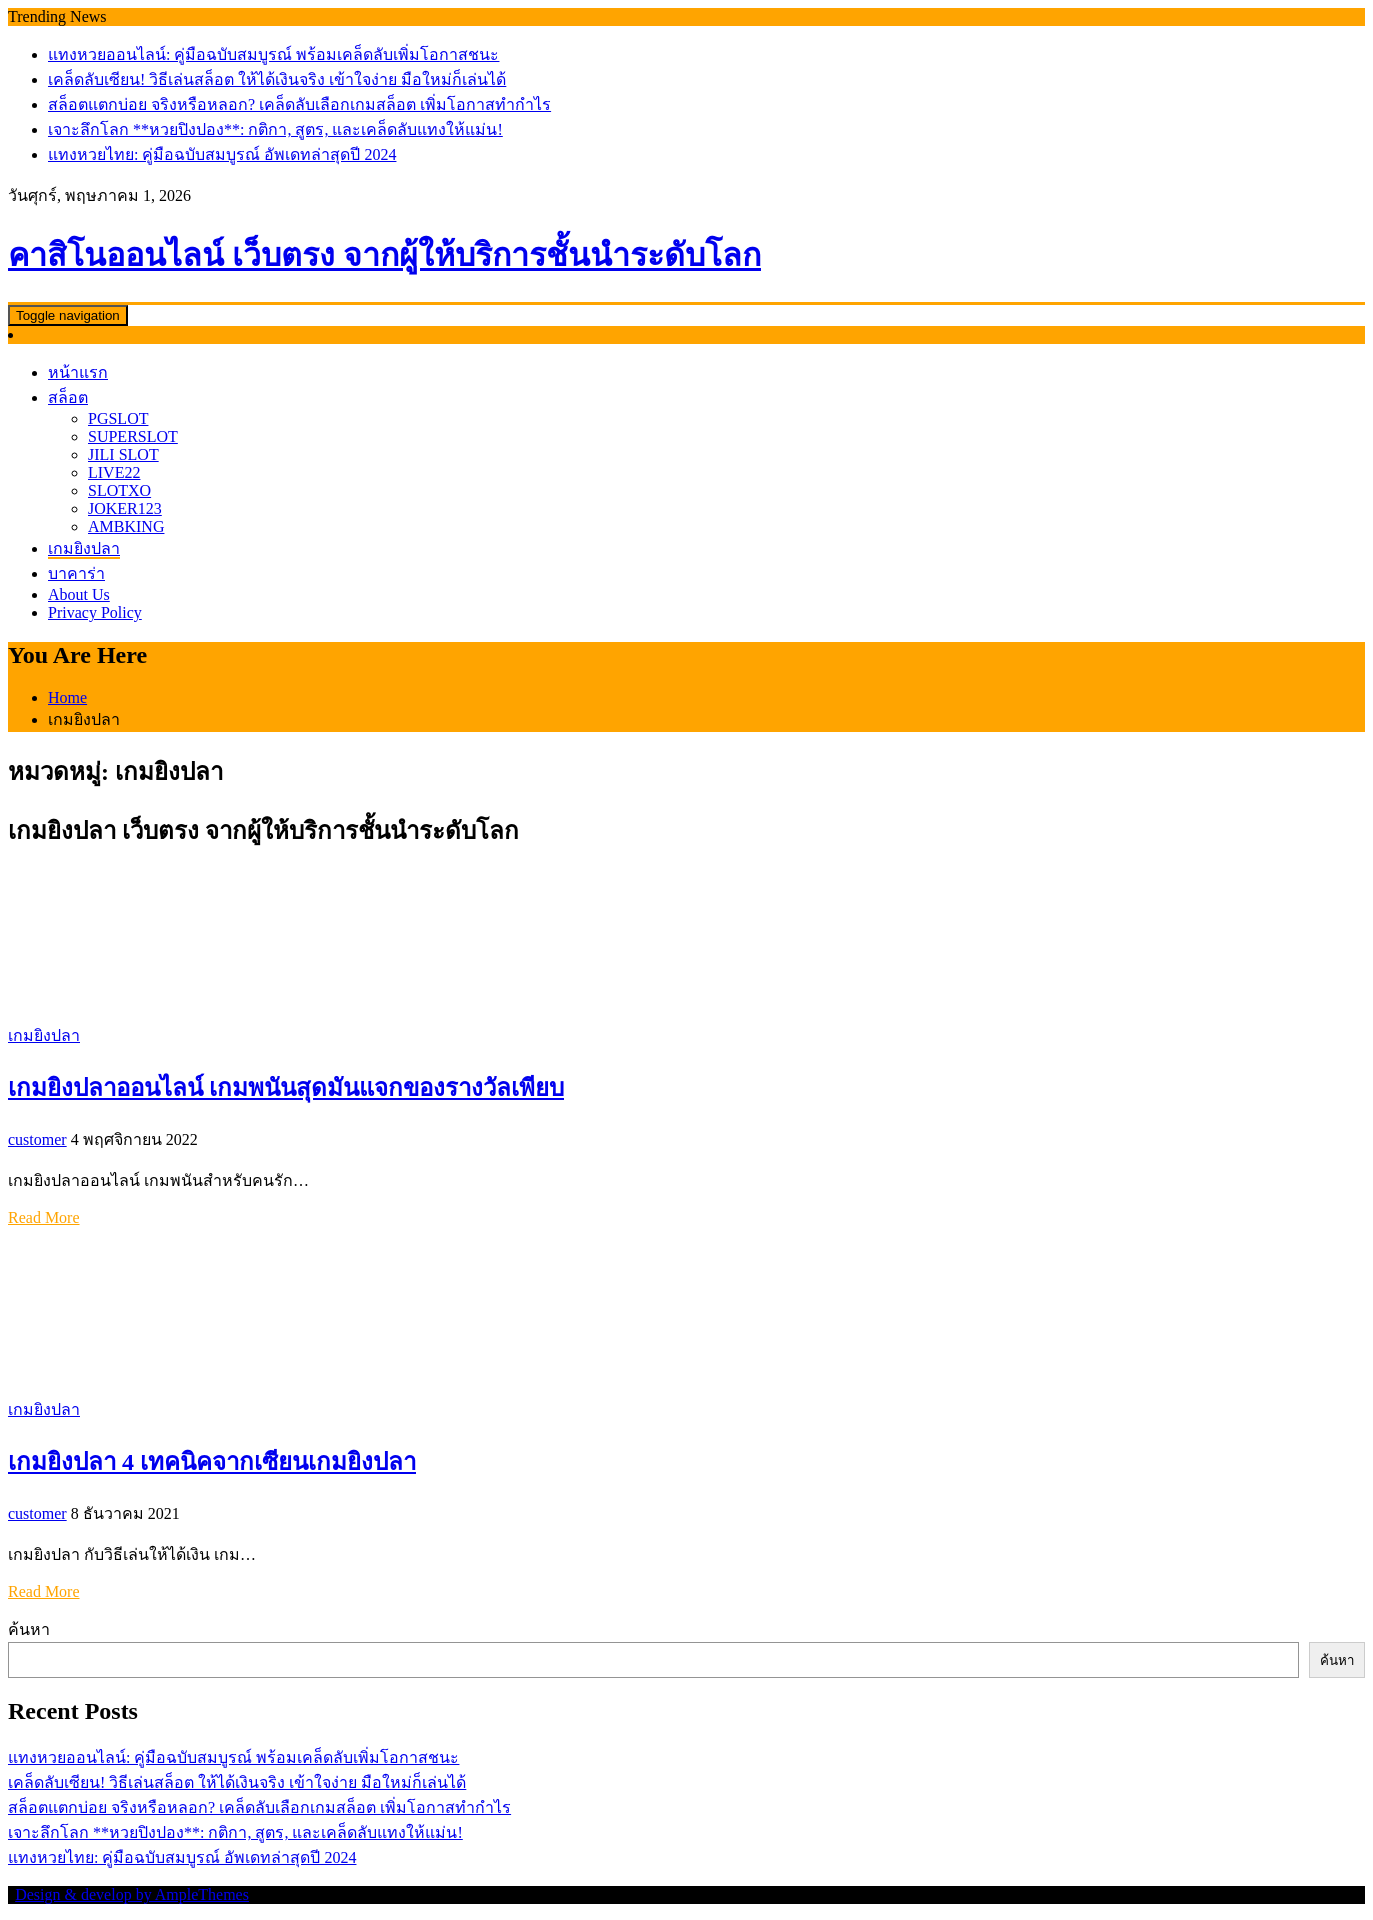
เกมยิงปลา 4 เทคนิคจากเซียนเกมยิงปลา (212, 1462)
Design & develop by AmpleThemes (132, 1894)
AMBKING (126, 526)
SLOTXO (119, 490)
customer (37, 1139)
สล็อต (68, 397)
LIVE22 (114, 472)
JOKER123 (125, 508)
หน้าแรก (78, 372)
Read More (44, 1217)
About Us (79, 594)
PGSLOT (118, 418)
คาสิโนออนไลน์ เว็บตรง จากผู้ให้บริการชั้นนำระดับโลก (384, 255)
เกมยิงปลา (84, 548)
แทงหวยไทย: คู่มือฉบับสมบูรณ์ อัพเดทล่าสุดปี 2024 (222, 154)
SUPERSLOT (133, 436)
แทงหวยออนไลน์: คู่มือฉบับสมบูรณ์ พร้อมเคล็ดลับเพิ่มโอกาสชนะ (273, 54)
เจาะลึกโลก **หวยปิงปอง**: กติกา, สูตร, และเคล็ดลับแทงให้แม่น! (275, 129)
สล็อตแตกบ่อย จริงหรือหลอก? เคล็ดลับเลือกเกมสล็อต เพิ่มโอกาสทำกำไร (299, 104)
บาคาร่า (76, 573)
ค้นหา (29, 1629)
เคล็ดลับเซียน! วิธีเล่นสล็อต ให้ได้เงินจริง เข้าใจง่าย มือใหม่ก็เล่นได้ (277, 79)
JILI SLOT (123, 454)
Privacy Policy (95, 612)
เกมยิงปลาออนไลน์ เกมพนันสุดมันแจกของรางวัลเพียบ (286, 1088)
